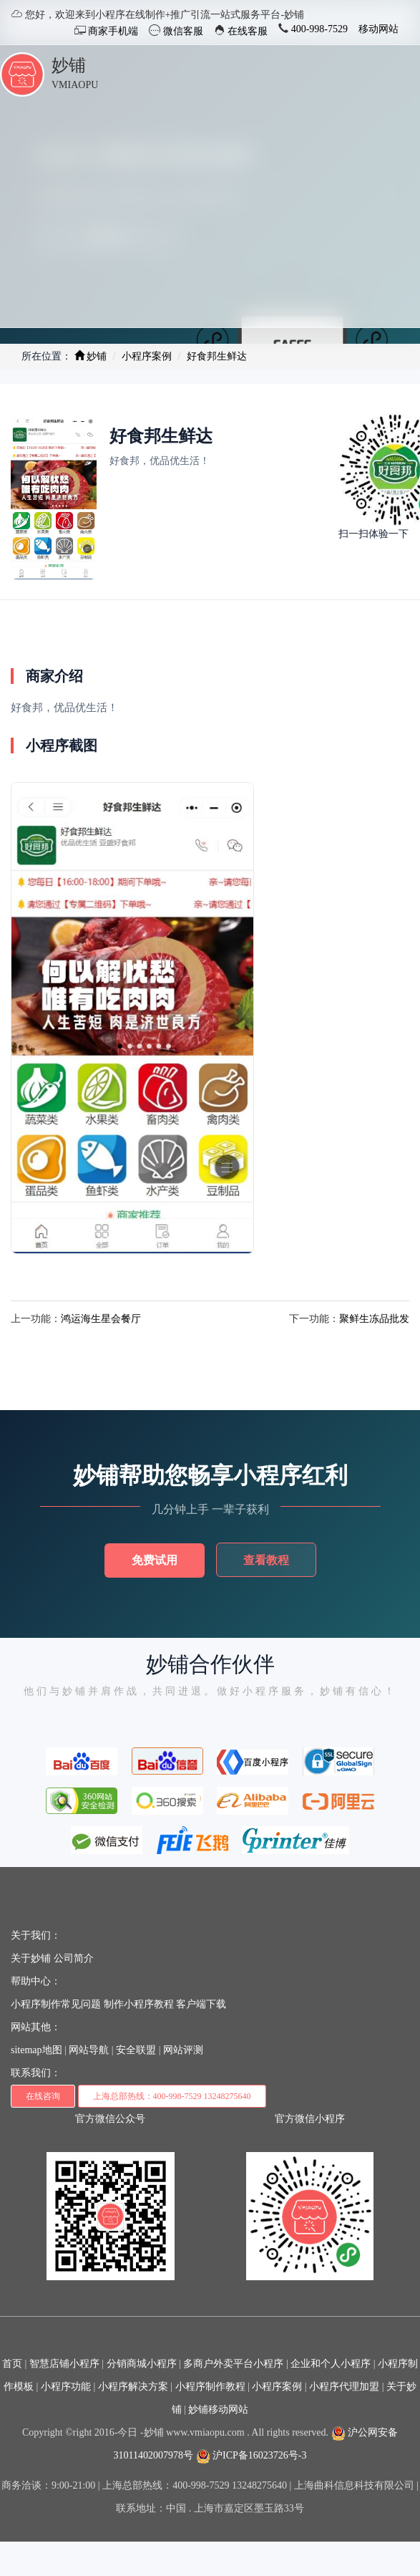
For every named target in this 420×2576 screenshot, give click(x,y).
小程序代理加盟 (344, 2386)
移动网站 (378, 29)
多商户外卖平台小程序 (233, 2363)
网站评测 (183, 2050)
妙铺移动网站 (218, 2409)
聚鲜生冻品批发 (374, 1318)
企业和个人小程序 (330, 2363)
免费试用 (154, 1560)
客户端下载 (201, 2004)
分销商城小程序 (142, 2363)
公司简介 (74, 1958)
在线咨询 (43, 2096)
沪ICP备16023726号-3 (251, 2455)
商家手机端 (112, 31)
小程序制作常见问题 (56, 2004)
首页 (12, 2363)
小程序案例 (147, 356)
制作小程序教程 (139, 2004)
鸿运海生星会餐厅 (101, 1318)
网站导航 (89, 2050)
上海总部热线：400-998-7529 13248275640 (172, 2096)
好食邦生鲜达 (217, 356)
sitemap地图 (36, 2050)
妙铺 (69, 65)
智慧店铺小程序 (64, 2363)
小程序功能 (66, 2386)
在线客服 (246, 31)
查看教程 (266, 1560)
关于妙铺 (31, 1958)
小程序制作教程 (210, 2386)
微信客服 (181, 31)
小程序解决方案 (133, 2386)
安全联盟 (136, 2050)
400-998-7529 (318, 29)
